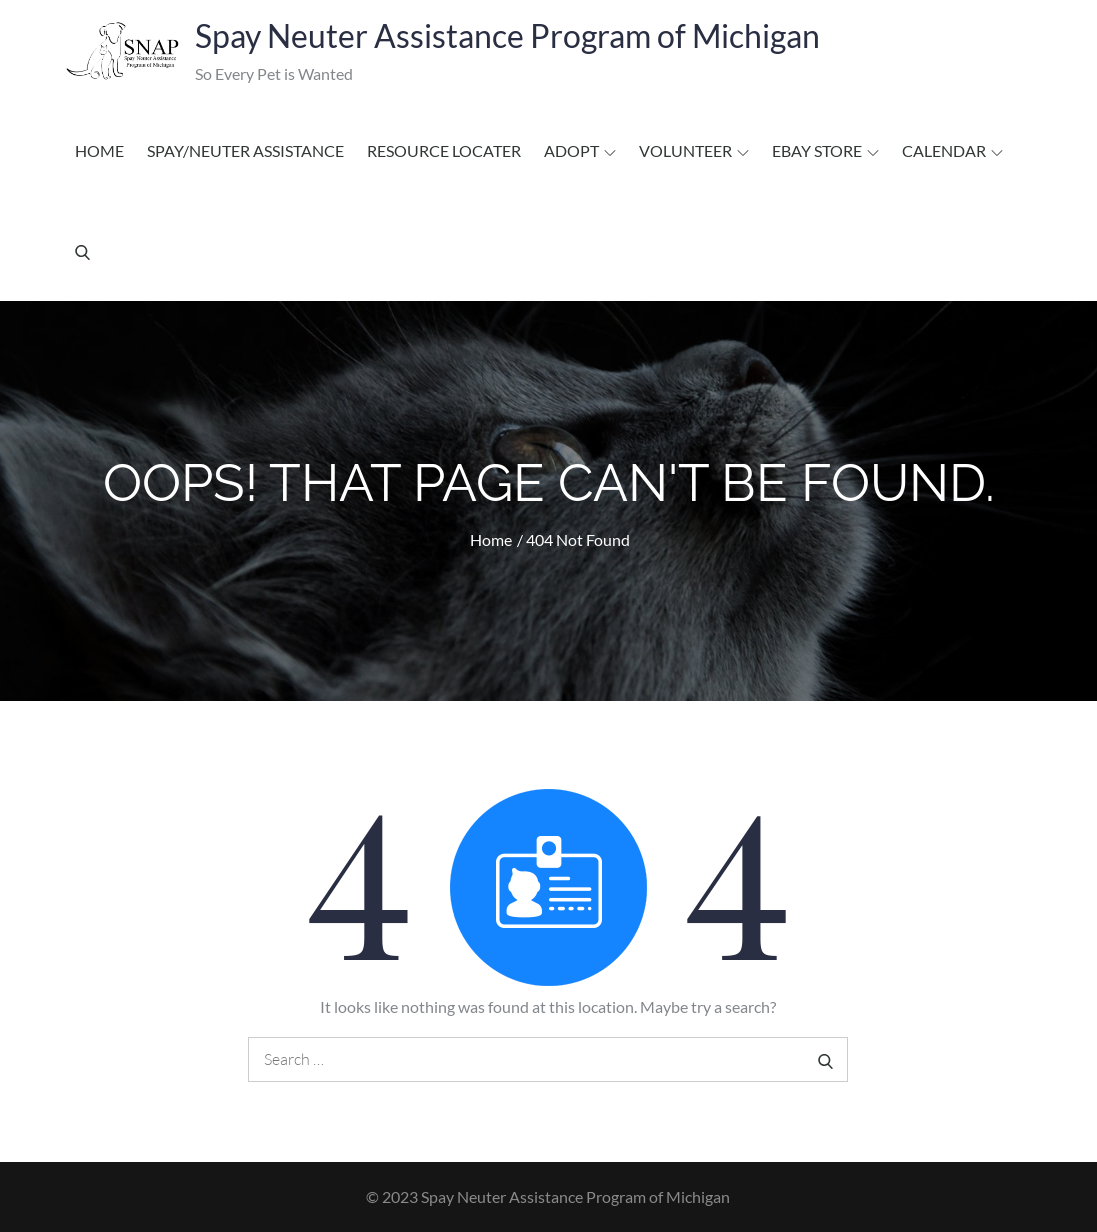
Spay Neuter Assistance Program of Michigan (507, 35)
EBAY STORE (825, 150)
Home (99, 150)
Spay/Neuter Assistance (245, 150)
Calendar (952, 150)
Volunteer (694, 150)
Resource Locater (444, 150)
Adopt (580, 150)
